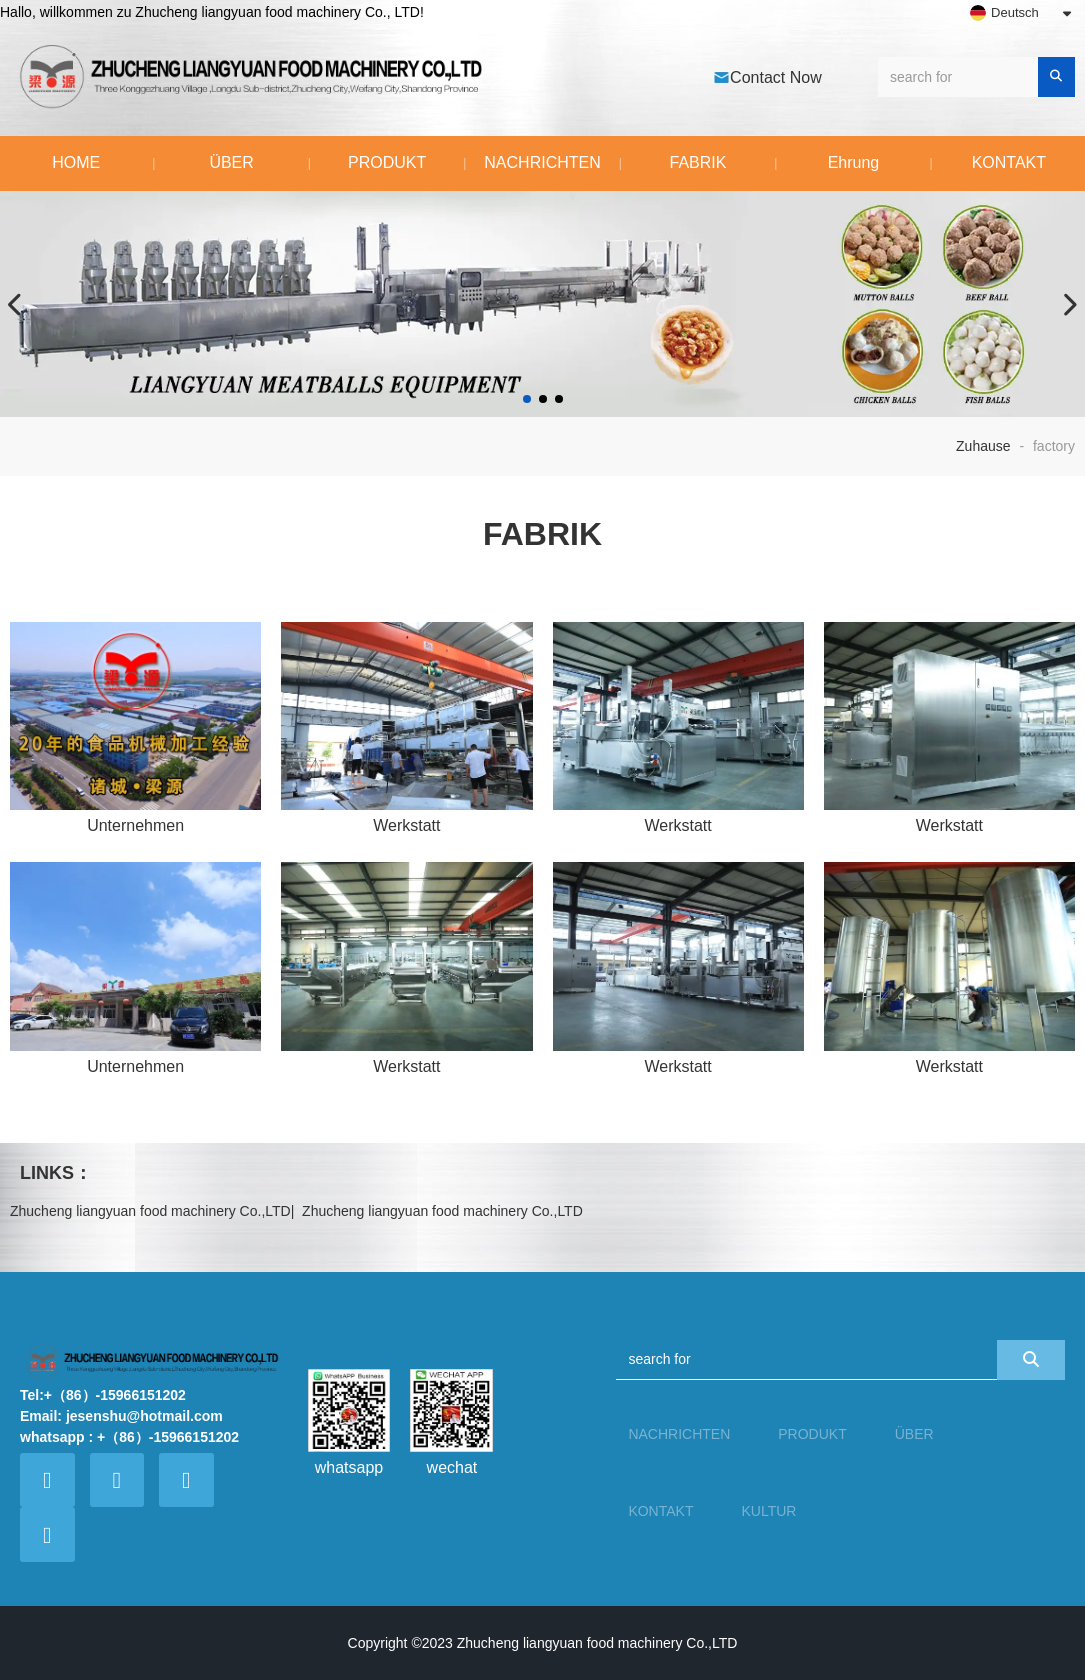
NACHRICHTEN (542, 162)
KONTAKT (660, 1511)
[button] (527, 399)
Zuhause (985, 446)
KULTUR (768, 1511)
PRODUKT (387, 162)
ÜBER (231, 162)
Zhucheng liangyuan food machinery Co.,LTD (150, 1211)
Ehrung (854, 162)
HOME (76, 162)
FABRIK (698, 162)
